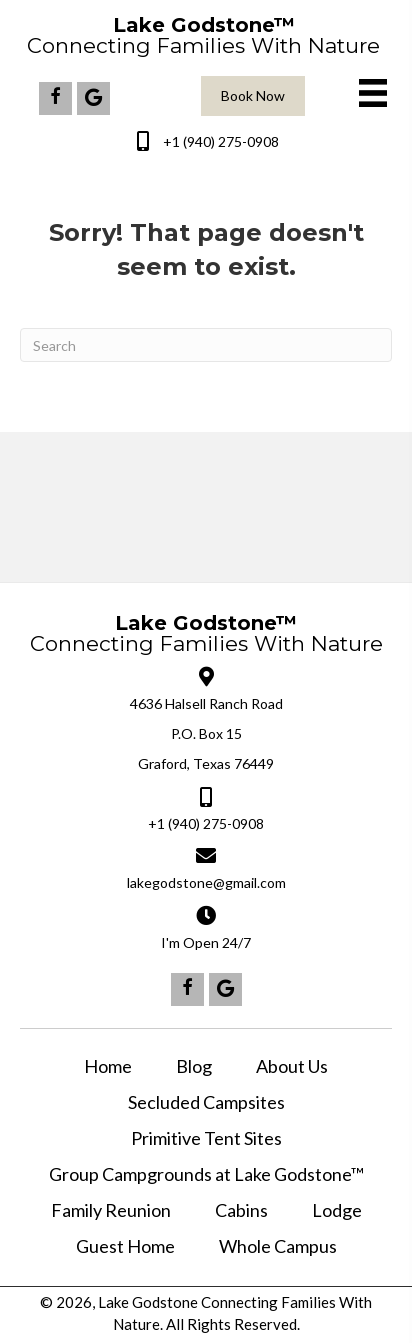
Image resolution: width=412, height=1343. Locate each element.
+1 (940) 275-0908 (221, 141)
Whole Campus (278, 1246)
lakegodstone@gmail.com (206, 882)
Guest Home (125, 1246)
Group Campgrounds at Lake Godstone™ (206, 1174)
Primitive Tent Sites (206, 1138)
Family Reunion (111, 1210)
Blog (194, 1066)
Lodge (337, 1210)
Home (108, 1066)
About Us (292, 1066)
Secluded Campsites (206, 1102)
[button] (55, 98)
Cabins (241, 1210)
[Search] (206, 345)
